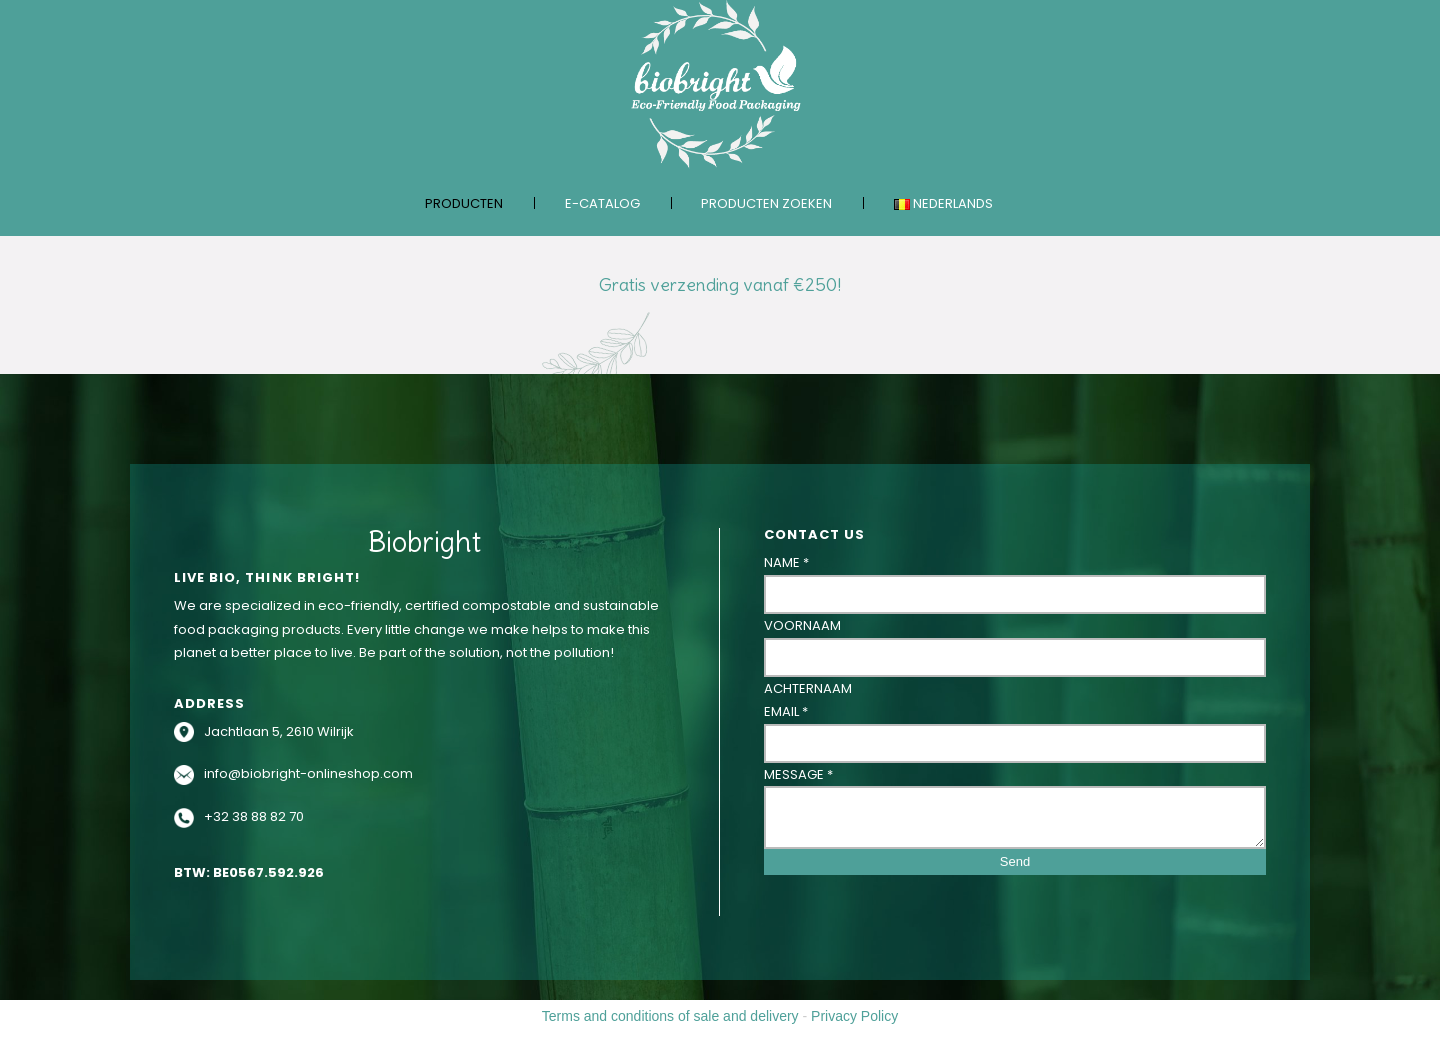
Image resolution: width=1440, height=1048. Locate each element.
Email (786, 711)
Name (786, 562)
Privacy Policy (854, 1016)
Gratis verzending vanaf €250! (720, 284)
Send (1015, 861)
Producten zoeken (766, 203)
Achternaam (808, 688)
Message (798, 774)
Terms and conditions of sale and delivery (670, 1016)
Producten (464, 203)
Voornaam (802, 625)
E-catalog (602, 203)
